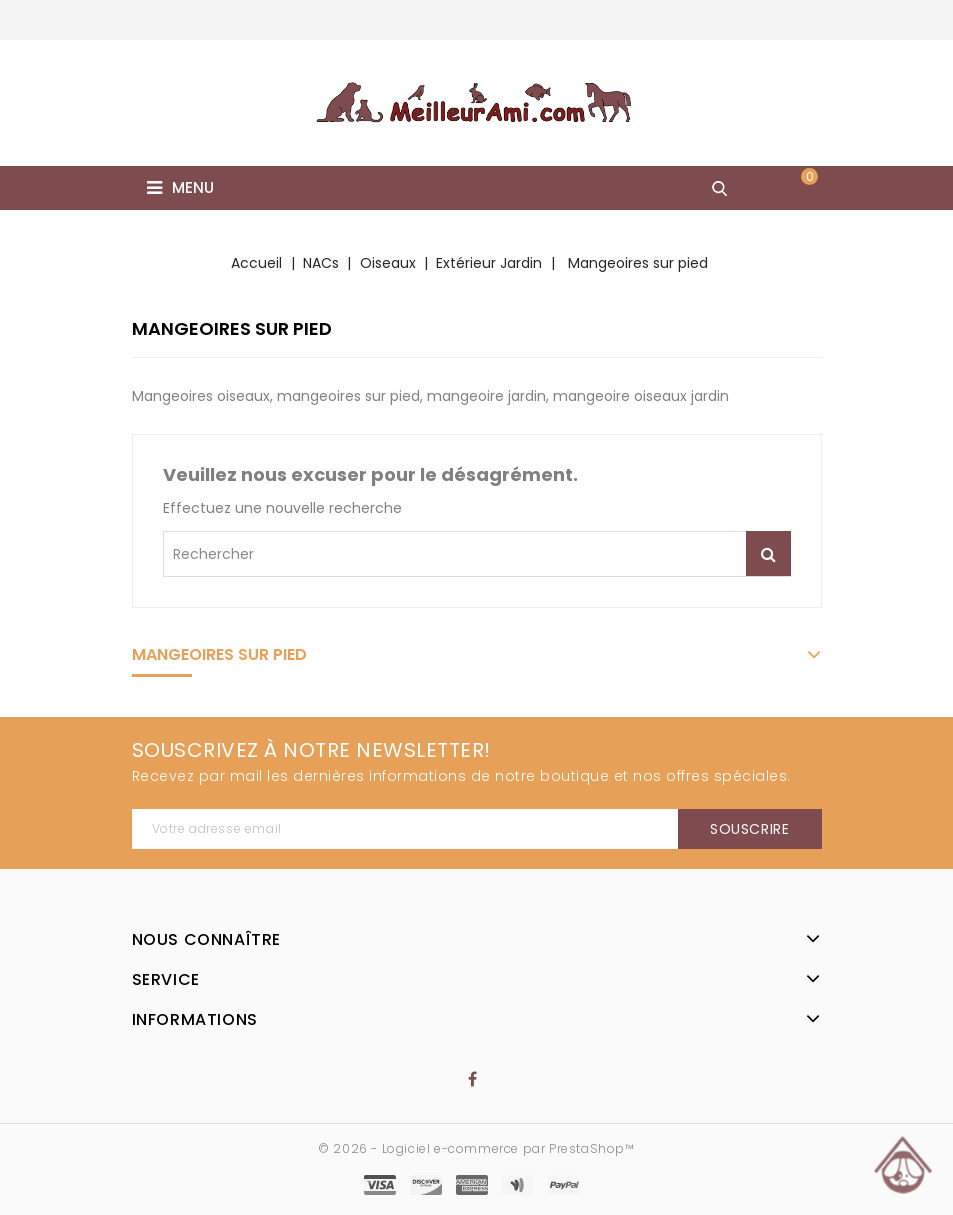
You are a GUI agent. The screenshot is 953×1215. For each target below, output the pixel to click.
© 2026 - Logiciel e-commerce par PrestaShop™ (476, 1148)
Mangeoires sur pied (219, 654)
